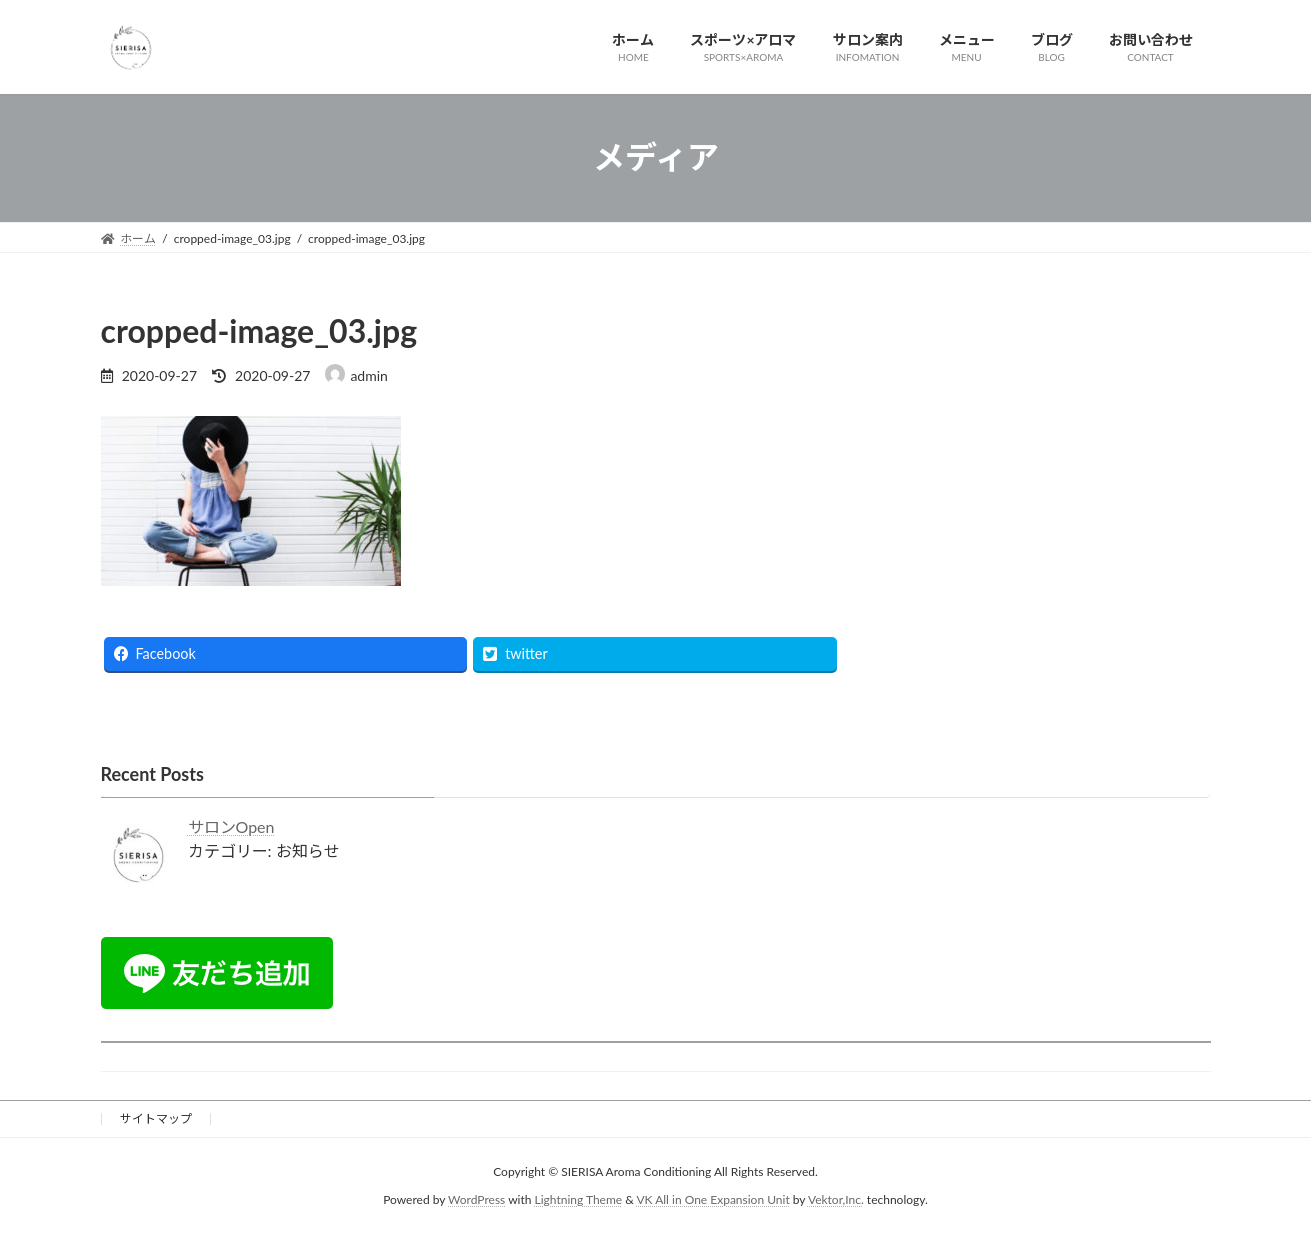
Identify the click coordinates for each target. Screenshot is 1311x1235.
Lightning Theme (579, 1200)
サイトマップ (156, 1118)
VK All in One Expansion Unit (712, 1200)
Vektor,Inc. (836, 1200)
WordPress (476, 1200)
